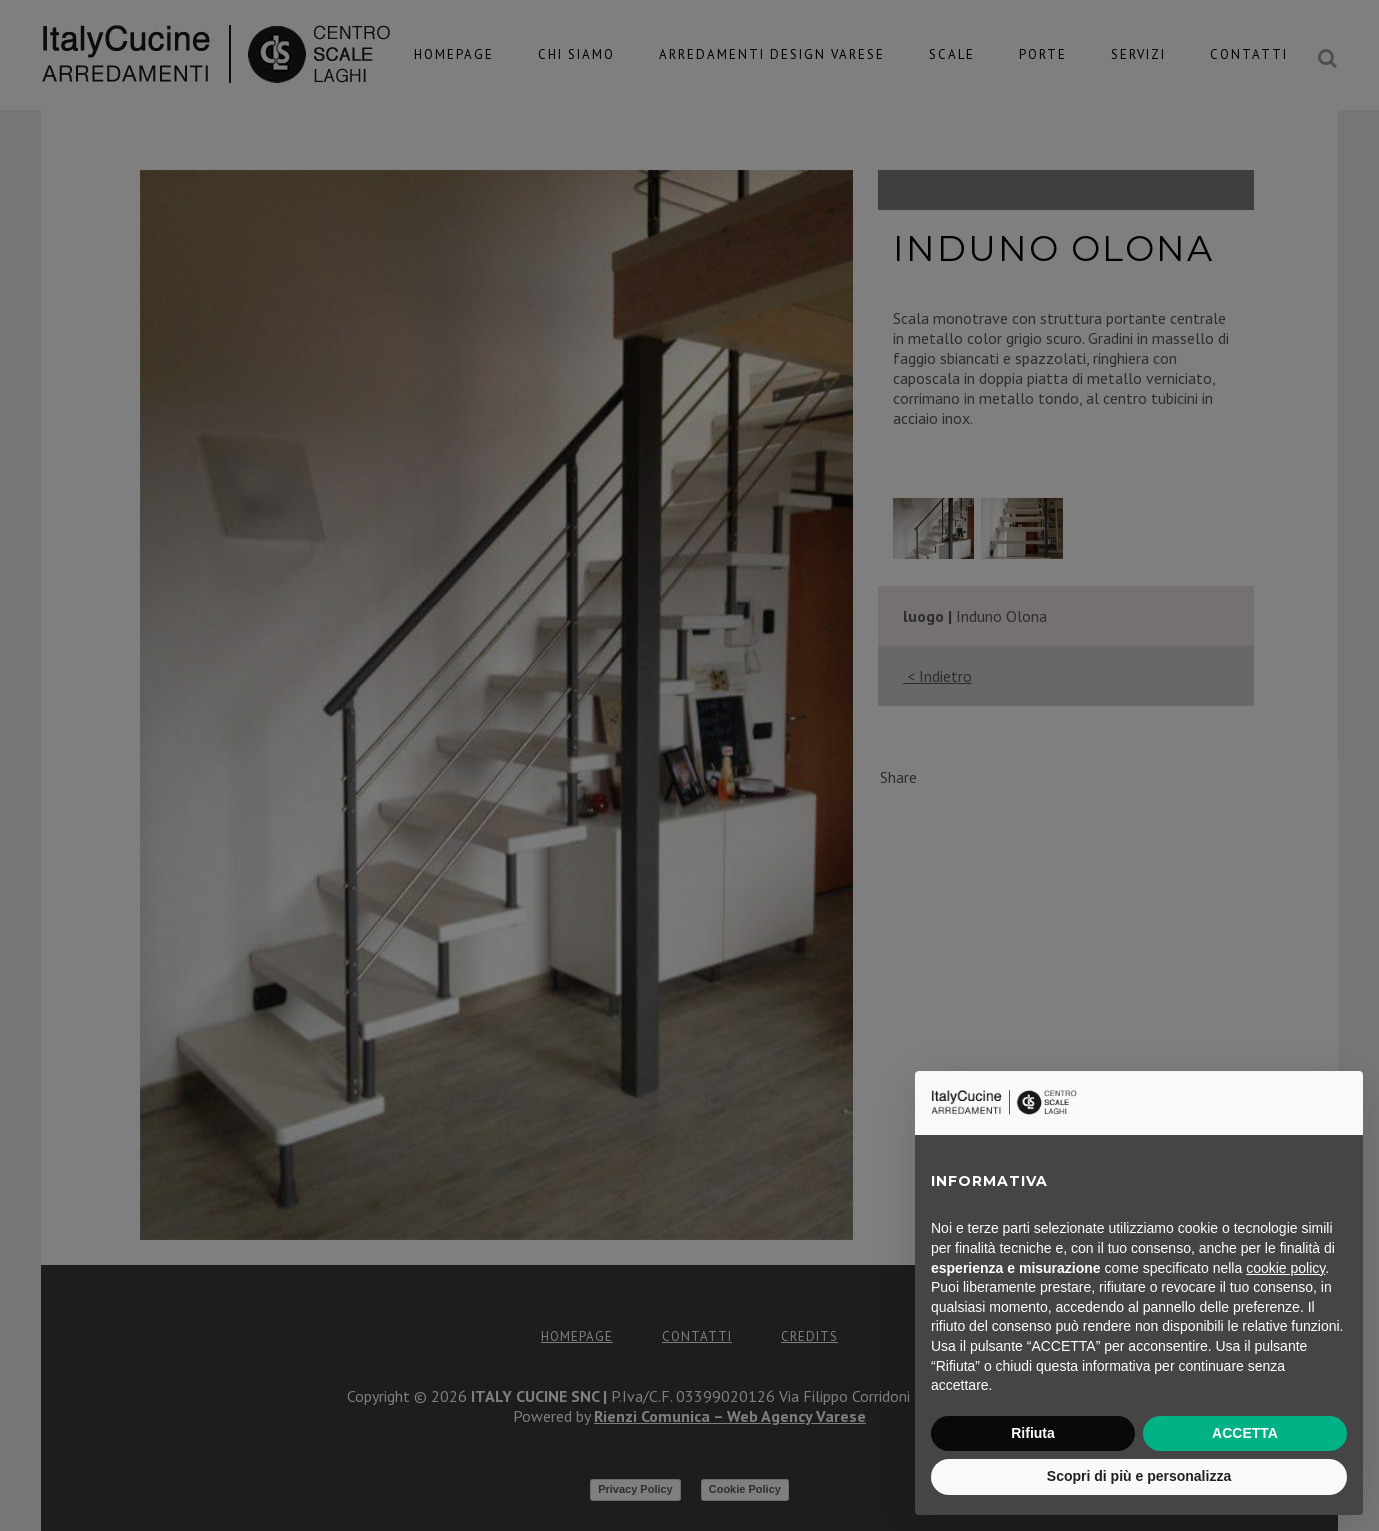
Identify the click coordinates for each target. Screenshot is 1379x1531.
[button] (1337, 1103)
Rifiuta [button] (1033, 1433)
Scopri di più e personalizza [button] (1139, 1476)
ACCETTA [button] (1245, 1433)
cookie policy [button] (1285, 1268)
